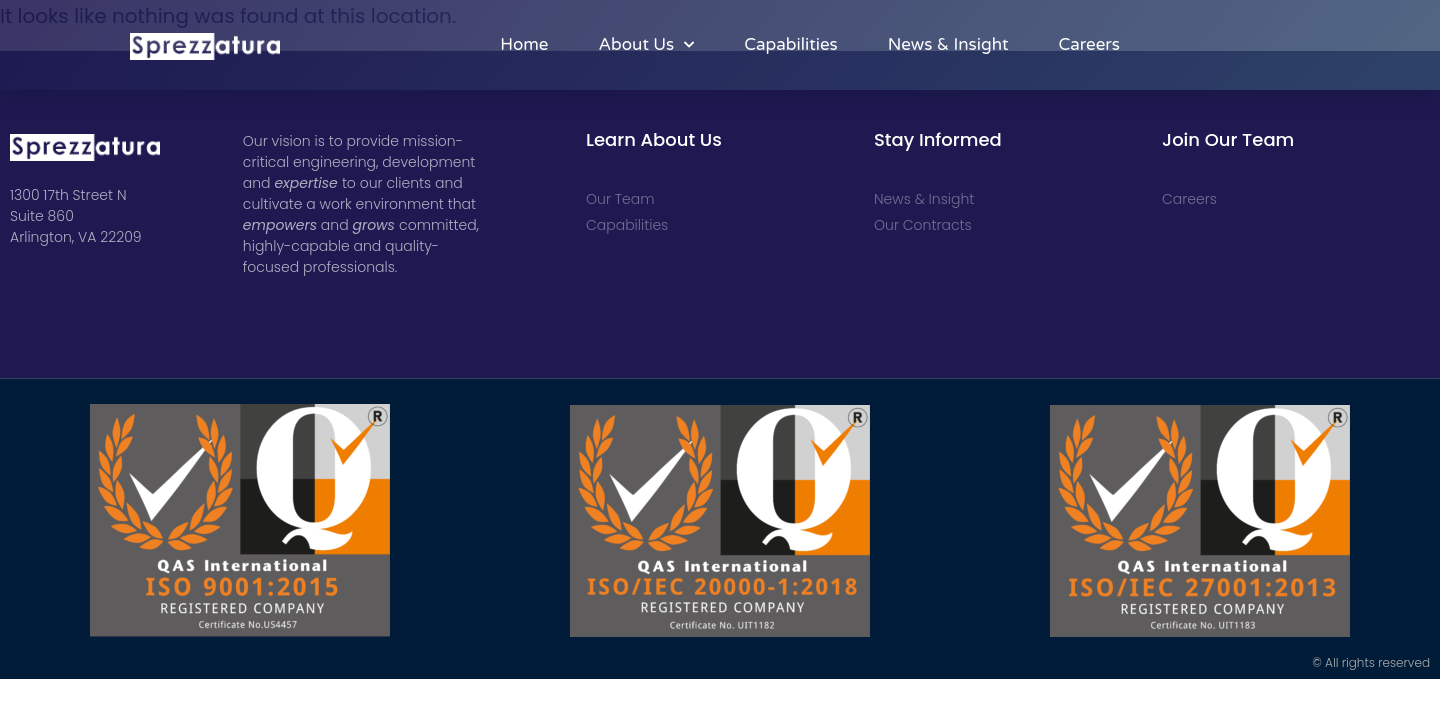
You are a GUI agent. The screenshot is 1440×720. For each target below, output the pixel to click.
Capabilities (791, 44)
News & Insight (948, 44)
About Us (646, 45)
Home (524, 44)
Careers (1089, 44)
